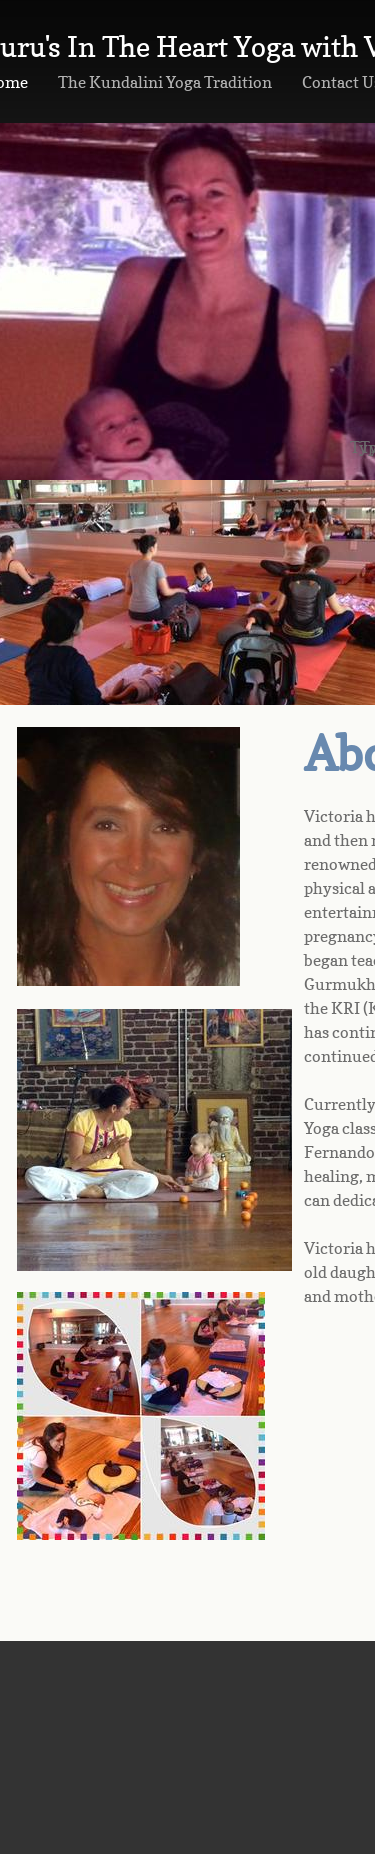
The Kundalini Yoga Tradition (165, 82)
